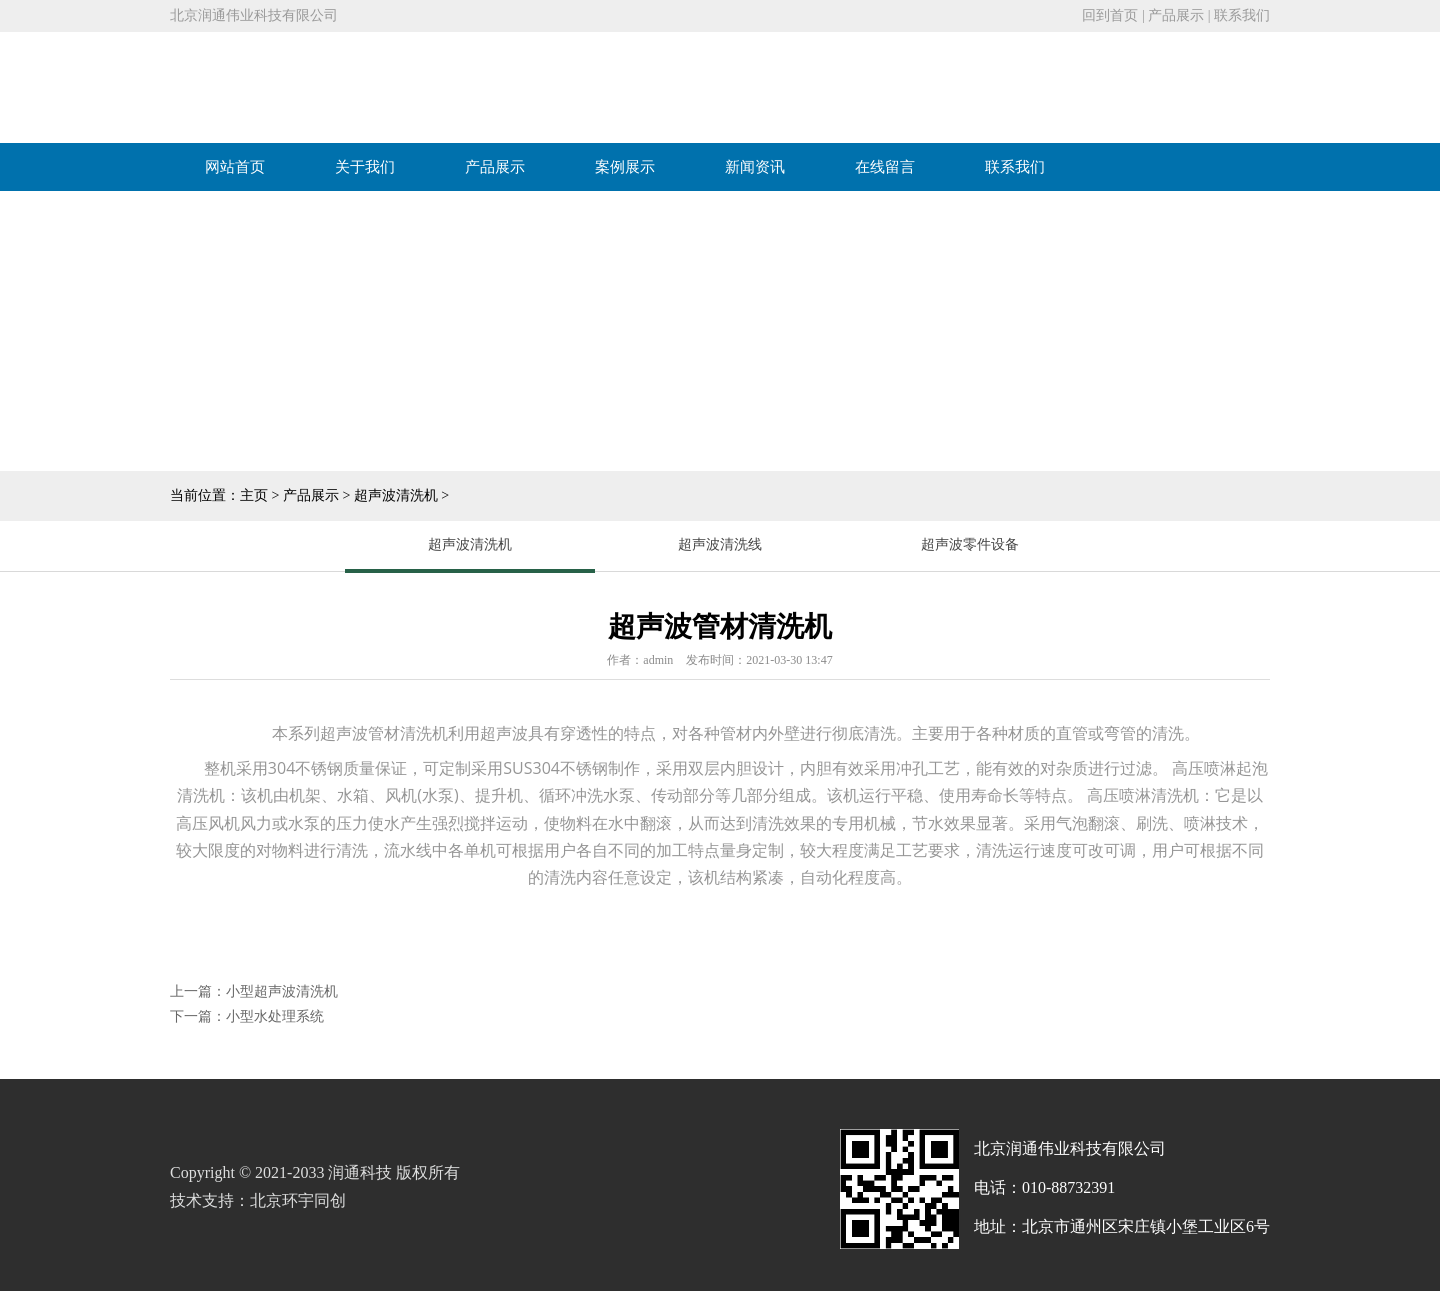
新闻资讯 (755, 167)
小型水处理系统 (275, 1016)
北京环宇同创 (298, 1200)
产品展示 (1176, 15)
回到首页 (1110, 15)
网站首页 (235, 167)
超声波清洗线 (720, 544)
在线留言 (885, 167)
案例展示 (625, 167)
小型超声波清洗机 (282, 991)
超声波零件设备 (970, 544)
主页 (254, 495)
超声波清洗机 (396, 495)
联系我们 (1242, 15)
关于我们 (365, 167)
